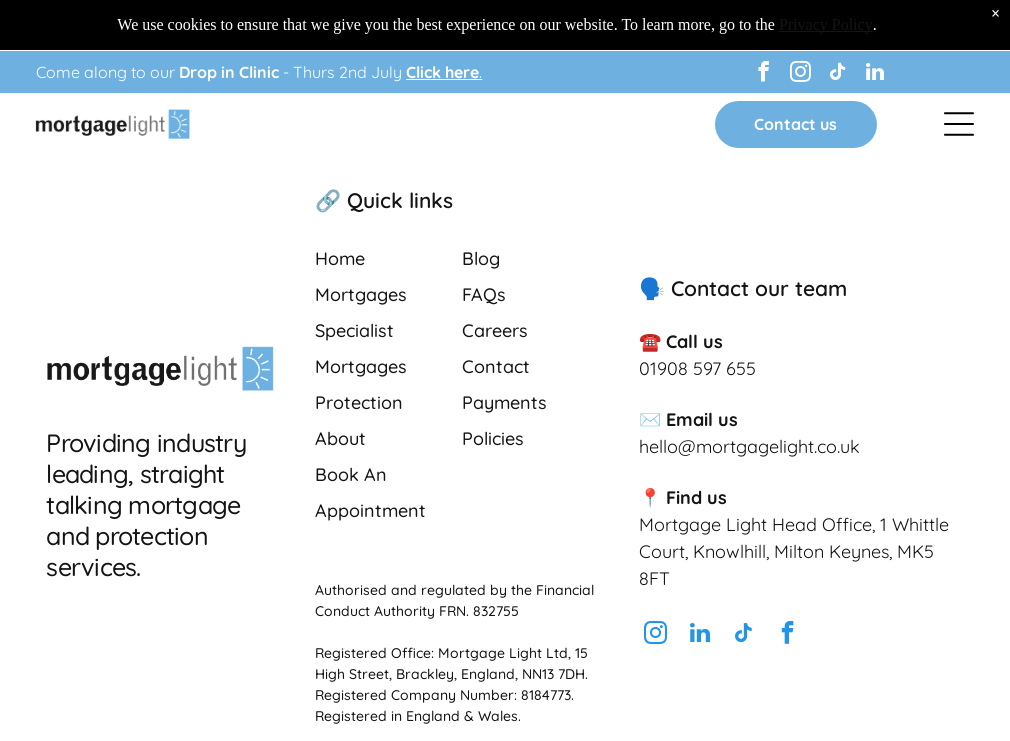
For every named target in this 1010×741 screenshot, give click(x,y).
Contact (496, 366)
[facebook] (764, 74)
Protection (359, 402)
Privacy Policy (826, 24)
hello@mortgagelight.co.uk (749, 446)
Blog (481, 258)
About (340, 438)
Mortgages (361, 294)
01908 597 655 (697, 368)
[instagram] (801, 74)
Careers (495, 330)
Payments (504, 402)
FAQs (484, 294)
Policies (493, 438)
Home (340, 258)
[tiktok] (838, 74)
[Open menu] (959, 124)
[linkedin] (875, 74)
